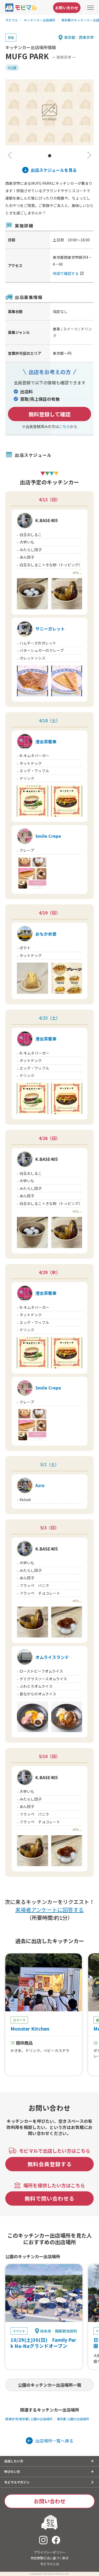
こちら (64, 426)
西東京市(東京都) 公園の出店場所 (29, 2419)
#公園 (12, 67)
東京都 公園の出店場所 (73, 2419)
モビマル (11, 20)
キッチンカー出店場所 (39, 20)
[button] (9, 155)
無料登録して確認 (49, 414)
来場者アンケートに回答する (49, 1909)
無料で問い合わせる (49, 2198)
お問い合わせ (66, 7)
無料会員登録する (49, 2164)
